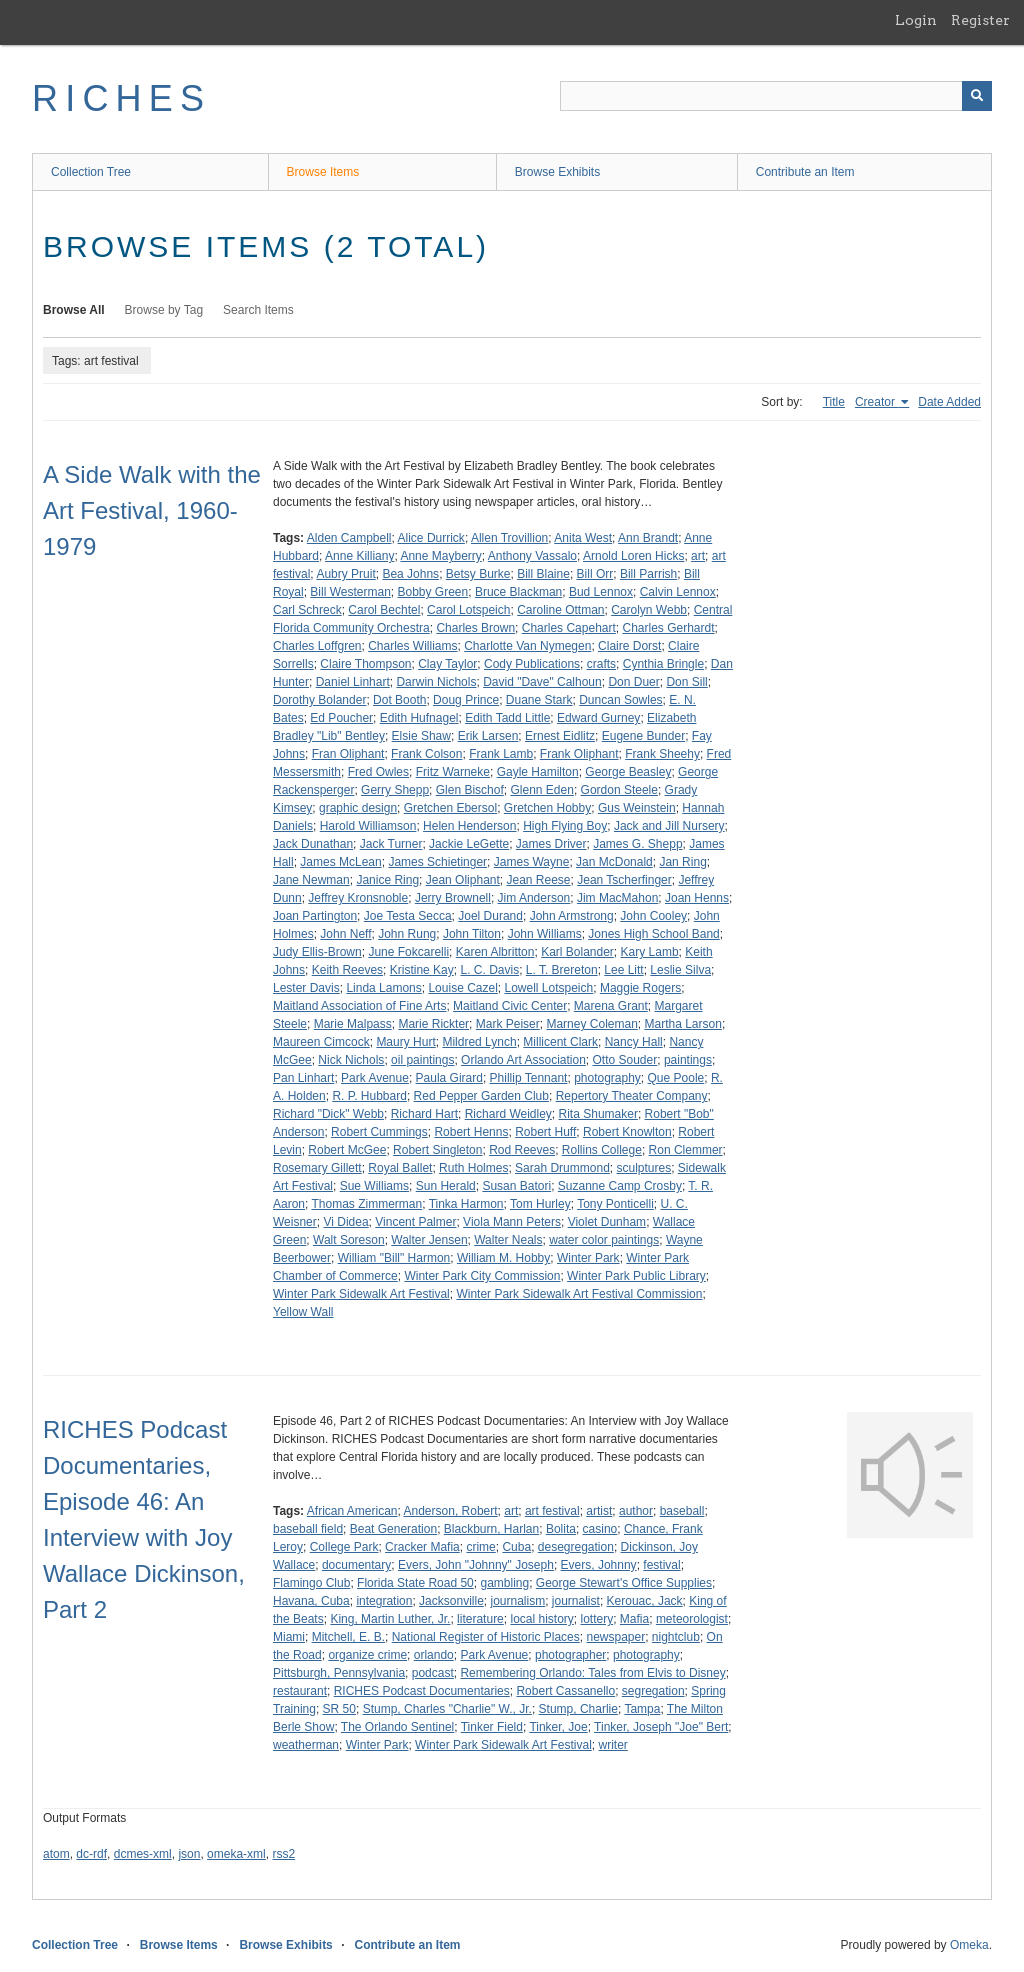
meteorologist (692, 1619)
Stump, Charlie (578, 1709)
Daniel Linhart (353, 682)
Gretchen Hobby (547, 808)
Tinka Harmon (466, 1204)
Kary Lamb (650, 952)
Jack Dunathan (313, 844)
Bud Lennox (601, 592)
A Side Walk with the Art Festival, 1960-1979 (152, 510)
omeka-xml (236, 1854)
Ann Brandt (648, 538)
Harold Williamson (368, 826)
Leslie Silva (680, 970)
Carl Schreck (307, 610)
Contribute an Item (805, 172)
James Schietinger (437, 862)
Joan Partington (315, 916)
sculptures (643, 1168)
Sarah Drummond (562, 1168)
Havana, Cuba (311, 1601)
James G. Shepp (637, 844)
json (189, 1854)
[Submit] (977, 96)
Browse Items (323, 172)
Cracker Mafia (422, 1547)
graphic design (358, 808)
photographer (570, 1655)
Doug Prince (466, 700)
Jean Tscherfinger (624, 880)
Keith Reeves (347, 970)
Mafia (634, 1619)
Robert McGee (347, 1150)
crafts (601, 664)
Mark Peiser (508, 1024)
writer (612, 1745)
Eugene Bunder (643, 736)
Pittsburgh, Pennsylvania (339, 1673)
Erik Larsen (488, 736)
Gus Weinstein (637, 808)
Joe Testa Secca (408, 916)
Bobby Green (433, 592)
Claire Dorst (629, 646)
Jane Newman (311, 880)
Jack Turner (391, 844)
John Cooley (653, 916)
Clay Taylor (447, 664)
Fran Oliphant (348, 754)
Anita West (583, 538)
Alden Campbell (349, 538)
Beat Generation (393, 1529)
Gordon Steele (619, 790)
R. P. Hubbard (369, 1096)
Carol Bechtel (384, 610)
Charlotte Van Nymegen (527, 646)
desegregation (576, 1547)
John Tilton (472, 934)
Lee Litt (623, 970)
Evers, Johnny (599, 1565)
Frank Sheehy (662, 754)
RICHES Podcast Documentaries (422, 1691)
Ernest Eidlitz (560, 736)
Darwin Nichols (436, 682)
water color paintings (604, 1240)
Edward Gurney (598, 718)
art (698, 556)
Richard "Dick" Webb (328, 1114)
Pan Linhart (303, 1078)
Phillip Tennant (529, 1078)
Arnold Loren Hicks (633, 556)
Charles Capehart (569, 628)
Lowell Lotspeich (548, 988)
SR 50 (339, 1709)
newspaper (615, 1637)
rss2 (283, 1854)
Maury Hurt (405, 1042)
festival (661, 1565)
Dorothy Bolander (319, 700)
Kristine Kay (422, 970)
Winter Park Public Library (636, 1276)
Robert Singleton (437, 1150)
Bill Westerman (350, 592)
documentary (356, 1565)
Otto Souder (625, 1060)
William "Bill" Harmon (394, 1258)
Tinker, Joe (558, 1727)
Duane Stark (539, 700)
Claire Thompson (365, 664)
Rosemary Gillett (317, 1168)
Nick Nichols (351, 1060)
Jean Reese (539, 880)
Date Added (949, 402)
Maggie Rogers (640, 988)
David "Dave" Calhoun (542, 682)
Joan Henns (697, 898)
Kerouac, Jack (645, 1601)
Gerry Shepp (395, 790)
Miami (289, 1637)
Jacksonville (451, 1601)
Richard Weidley (508, 1114)
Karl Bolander (577, 952)
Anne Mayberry (440, 556)
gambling (504, 1583)
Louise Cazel (462, 988)
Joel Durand (490, 916)
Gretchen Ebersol (450, 808)
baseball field (308, 1529)
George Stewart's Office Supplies (624, 1583)
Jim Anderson (534, 898)
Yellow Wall (303, 1312)
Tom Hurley (540, 1204)
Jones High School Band (653, 934)
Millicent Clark (560, 1042)
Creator (876, 402)
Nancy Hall (634, 1042)
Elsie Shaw (421, 736)
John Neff (345, 934)
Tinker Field (492, 1727)
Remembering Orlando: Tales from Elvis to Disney (592, 1673)
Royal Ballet (400, 1168)
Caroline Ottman (560, 610)
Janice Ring (387, 880)
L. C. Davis (489, 970)
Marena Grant (611, 1006)
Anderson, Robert (451, 1511)
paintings (688, 1060)
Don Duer (633, 682)
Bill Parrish (648, 574)
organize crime (367, 1655)
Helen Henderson (469, 826)
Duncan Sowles (620, 700)
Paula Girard (449, 1078)
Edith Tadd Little (507, 718)
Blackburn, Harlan (491, 1529)
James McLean (340, 862)
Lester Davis (306, 988)
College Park (344, 1547)
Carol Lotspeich (468, 610)
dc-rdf (91, 1854)
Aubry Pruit (345, 574)
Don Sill (686, 682)
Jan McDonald (614, 862)
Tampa (642, 1709)
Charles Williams (412, 646)
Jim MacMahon (617, 898)
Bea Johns (410, 574)
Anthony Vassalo (532, 556)
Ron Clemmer (686, 1150)
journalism (517, 1601)
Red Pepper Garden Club (481, 1096)
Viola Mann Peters (512, 1222)
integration (384, 1601)
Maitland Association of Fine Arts (359, 1006)
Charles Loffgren (317, 646)
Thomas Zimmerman (366, 1204)
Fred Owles (378, 772)
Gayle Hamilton (538, 772)
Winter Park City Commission (482, 1276)
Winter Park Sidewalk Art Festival (361, 1294)
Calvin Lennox (678, 592)
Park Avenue (375, 1078)
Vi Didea (345, 1222)
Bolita (561, 1529)
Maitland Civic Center (510, 1006)
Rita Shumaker (598, 1114)
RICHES (121, 98)
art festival (552, 1511)
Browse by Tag (164, 310)
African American (352, 1511)
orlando (434, 1655)
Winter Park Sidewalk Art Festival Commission (579, 1294)
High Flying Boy (565, 826)
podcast (433, 1673)
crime (480, 1547)
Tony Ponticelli (615, 1204)
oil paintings (422, 1060)
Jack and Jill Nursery (669, 826)
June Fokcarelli (408, 952)
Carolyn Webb (649, 610)
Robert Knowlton (627, 1132)
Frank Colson (426, 754)
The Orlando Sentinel (397, 1727)
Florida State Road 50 (415, 1583)
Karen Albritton (495, 952)
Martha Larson (683, 1024)
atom (56, 1854)
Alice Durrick (431, 538)
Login (916, 20)
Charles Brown (475, 628)
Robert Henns (471, 1132)
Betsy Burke (478, 574)
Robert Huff (545, 1132)
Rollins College (602, 1150)
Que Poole (676, 1078)
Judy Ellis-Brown (317, 952)
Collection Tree (91, 172)
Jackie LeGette (469, 844)
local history (541, 1619)
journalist (576, 1601)
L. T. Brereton (562, 970)
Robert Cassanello (565, 1691)
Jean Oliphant (463, 880)
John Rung (407, 934)
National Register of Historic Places (486, 1637)
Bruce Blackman (518, 592)
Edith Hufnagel (419, 718)
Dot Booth (399, 700)
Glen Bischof (470, 790)
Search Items (258, 310)
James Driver (551, 844)
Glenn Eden (541, 790)
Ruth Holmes (473, 1168)
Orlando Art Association (523, 1060)
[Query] (776, 96)
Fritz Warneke (453, 772)
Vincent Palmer (415, 1222)
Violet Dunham (607, 1222)
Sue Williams (374, 1186)
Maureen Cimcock (321, 1042)
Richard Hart (424, 1114)
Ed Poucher (341, 718)
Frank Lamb (501, 754)
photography (607, 1078)
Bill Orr (595, 574)
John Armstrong (572, 916)
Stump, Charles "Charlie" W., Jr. (447, 1709)
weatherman (306, 1745)
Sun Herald (446, 1186)
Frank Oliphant (579, 754)
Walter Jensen (429, 1240)
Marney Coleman (591, 1024)
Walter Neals (508, 1240)
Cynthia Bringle (663, 664)
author (636, 1511)
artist (599, 1511)
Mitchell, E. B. (348, 1637)
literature (480, 1619)
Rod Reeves (522, 1150)
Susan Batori (516, 1186)
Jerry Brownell (453, 898)
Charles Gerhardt (669, 628)
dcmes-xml (143, 1854)
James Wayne (532, 862)
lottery (597, 1619)
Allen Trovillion (509, 538)
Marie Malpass (353, 1024)
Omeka (969, 1945)
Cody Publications (532, 664)
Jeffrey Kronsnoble (358, 898)
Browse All (74, 310)
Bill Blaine (543, 574)
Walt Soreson (349, 1240)
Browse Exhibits (557, 172)
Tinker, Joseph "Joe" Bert (661, 1727)
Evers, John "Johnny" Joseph (476, 1565)
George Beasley (628, 772)
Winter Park (588, 1258)
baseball (682, 1511)
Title (834, 402)
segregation (653, 1691)
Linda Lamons (383, 988)
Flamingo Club (311, 1583)
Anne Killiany (359, 556)
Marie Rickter (433, 1024)
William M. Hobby (503, 1258)
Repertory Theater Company (632, 1096)
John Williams (545, 934)
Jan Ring (682, 862)
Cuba (516, 1547)
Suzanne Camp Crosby (620, 1186)
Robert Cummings (379, 1132)
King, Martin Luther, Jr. (390, 1619)
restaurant (300, 1691)
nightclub (676, 1637)
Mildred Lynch (479, 1042)
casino (600, 1529)
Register (980, 20)
